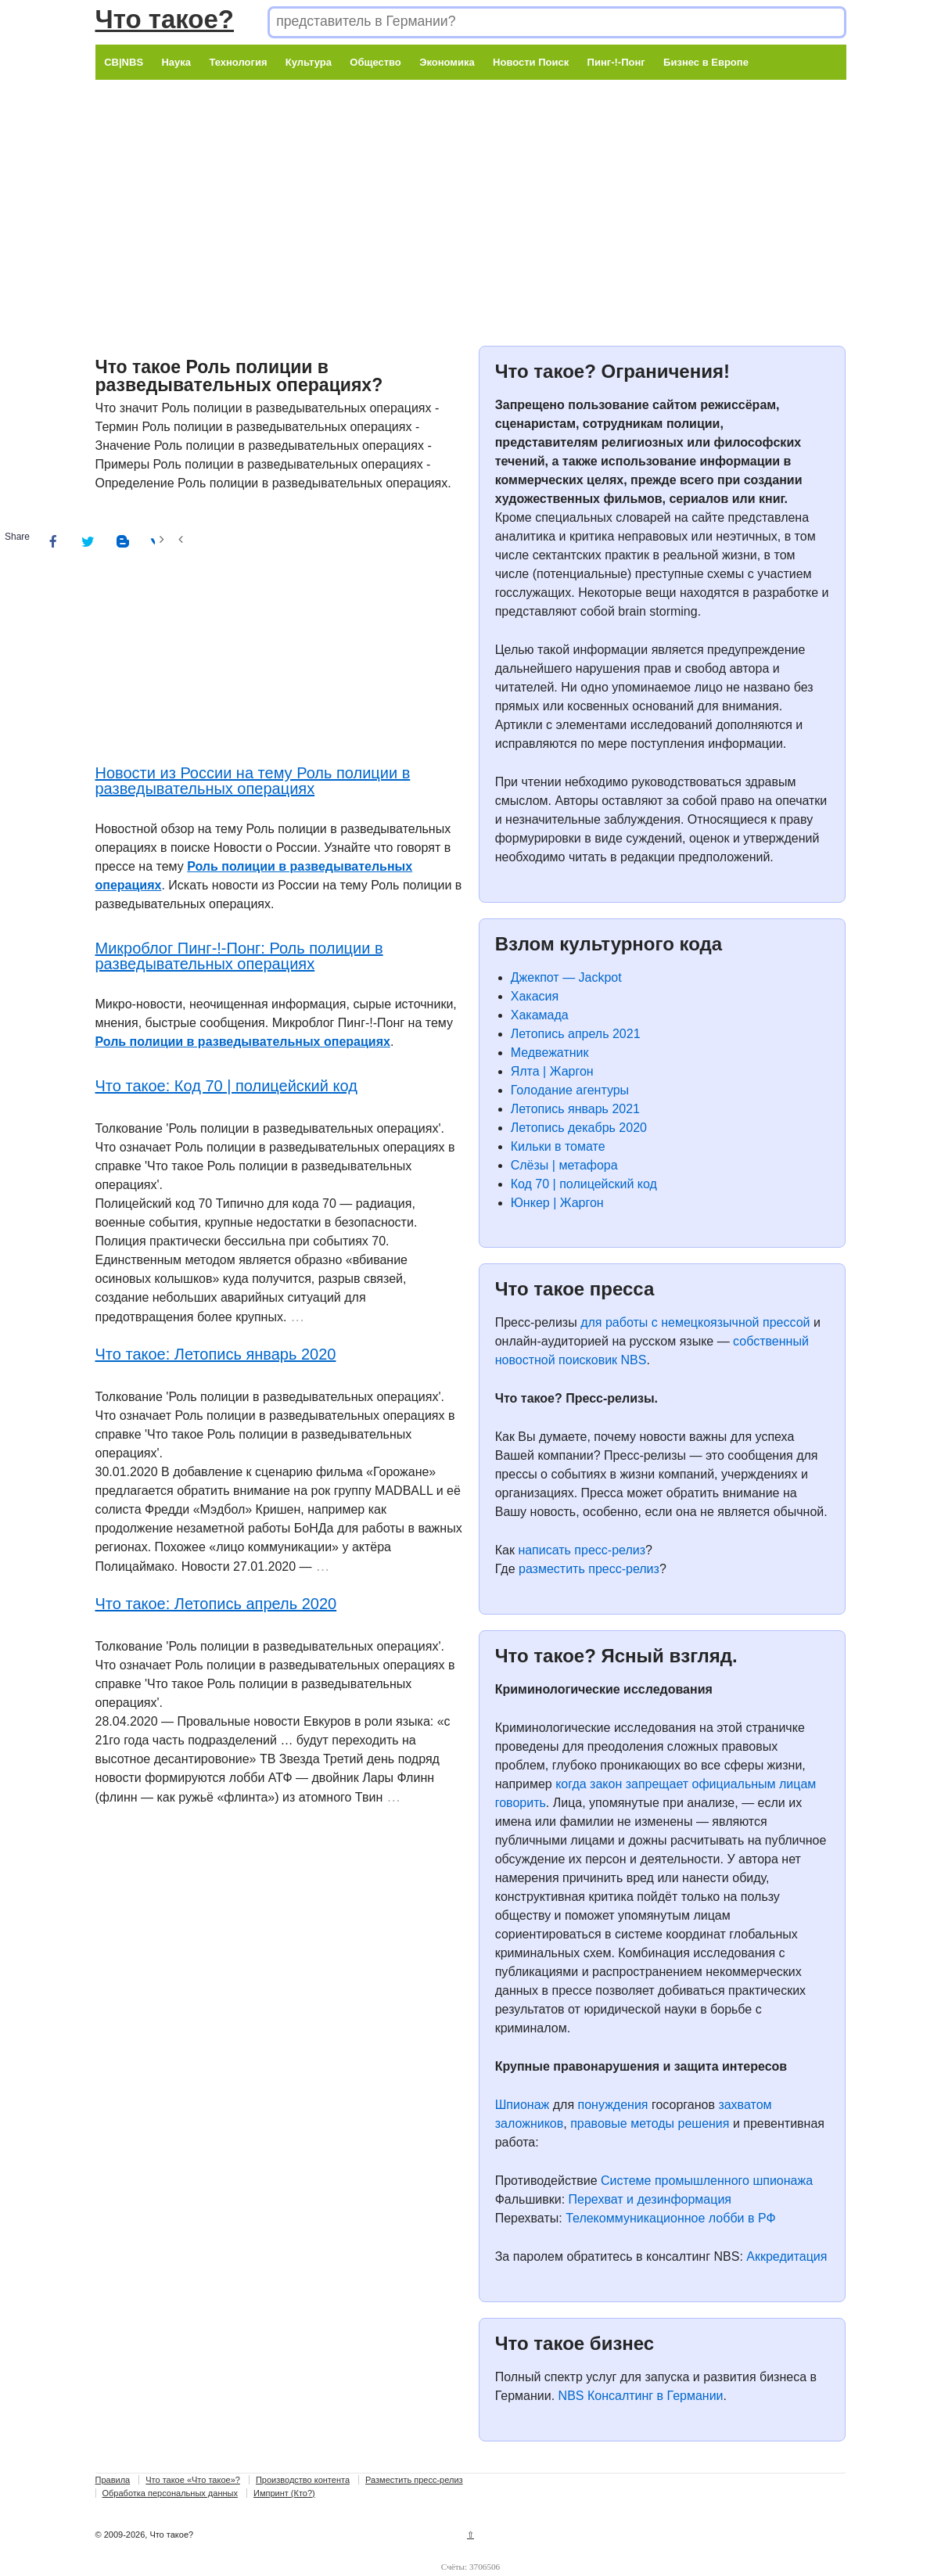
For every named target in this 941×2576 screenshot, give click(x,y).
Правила (113, 2479)
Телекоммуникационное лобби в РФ (670, 2218)
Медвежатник (550, 1052)
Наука (176, 62)
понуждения (613, 2104)
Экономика (447, 62)
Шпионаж (522, 2104)
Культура (309, 62)
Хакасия (534, 996)
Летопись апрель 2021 (576, 1033)
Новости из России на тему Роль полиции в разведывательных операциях (253, 780)
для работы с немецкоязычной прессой (695, 1322)
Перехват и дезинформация (650, 2199)
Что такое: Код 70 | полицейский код (226, 1085)
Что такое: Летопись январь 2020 (215, 1354)
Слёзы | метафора (564, 1165)
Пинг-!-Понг (616, 62)
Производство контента (303, 2479)
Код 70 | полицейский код (584, 1184)
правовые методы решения (649, 2123)
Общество (375, 62)
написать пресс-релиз (581, 1550)
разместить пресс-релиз (589, 1568)
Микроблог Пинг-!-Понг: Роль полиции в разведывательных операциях (239, 956)
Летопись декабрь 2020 (579, 1127)
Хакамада (540, 1015)
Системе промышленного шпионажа (707, 2180)
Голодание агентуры (570, 1090)
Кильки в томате (558, 1146)
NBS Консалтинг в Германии (641, 2395)
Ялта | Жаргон (552, 1071)
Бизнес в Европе (706, 62)
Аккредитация (786, 2256)
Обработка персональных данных (170, 2493)
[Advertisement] (470, 189)
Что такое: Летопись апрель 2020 (216, 1603)
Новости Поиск (531, 62)
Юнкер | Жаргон (557, 1202)
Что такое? (165, 19)
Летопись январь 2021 (575, 1109)
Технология (238, 62)
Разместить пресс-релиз (414, 2479)
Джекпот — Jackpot (566, 977)
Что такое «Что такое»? (192, 2479)
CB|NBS (123, 62)
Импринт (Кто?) (284, 2493)
